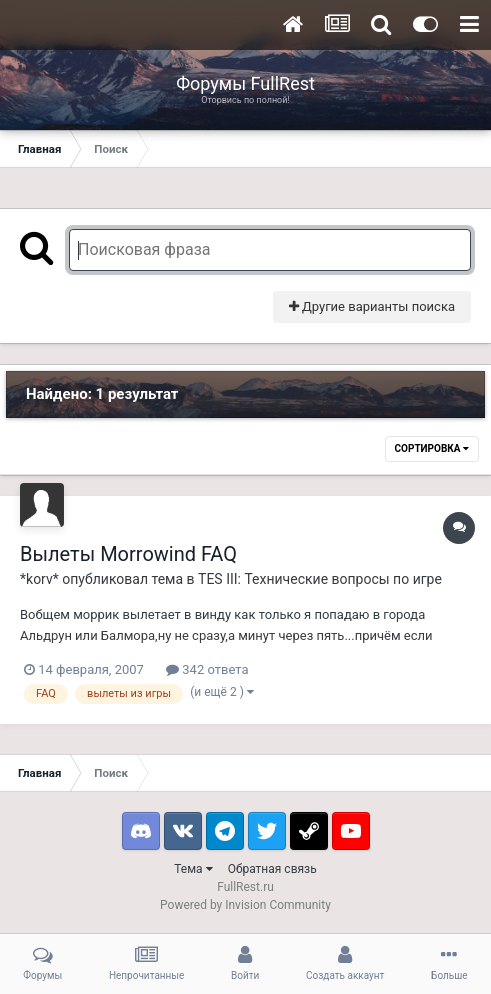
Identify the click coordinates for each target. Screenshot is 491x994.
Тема (193, 869)
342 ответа (207, 669)
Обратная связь (272, 869)
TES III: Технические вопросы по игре (320, 579)
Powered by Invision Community (245, 905)
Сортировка (432, 448)
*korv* (39, 579)
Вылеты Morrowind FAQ (128, 554)
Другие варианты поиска (372, 306)
